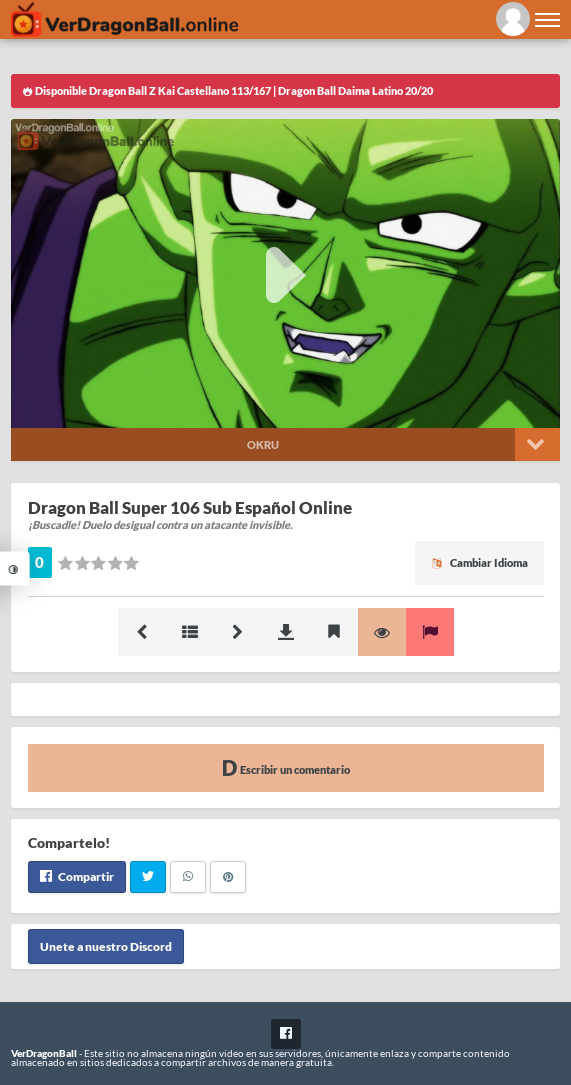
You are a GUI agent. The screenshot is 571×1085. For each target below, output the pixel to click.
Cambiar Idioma (479, 562)
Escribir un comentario (286, 767)
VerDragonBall (44, 1053)
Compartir (77, 876)
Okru (263, 444)
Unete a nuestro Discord (106, 946)
